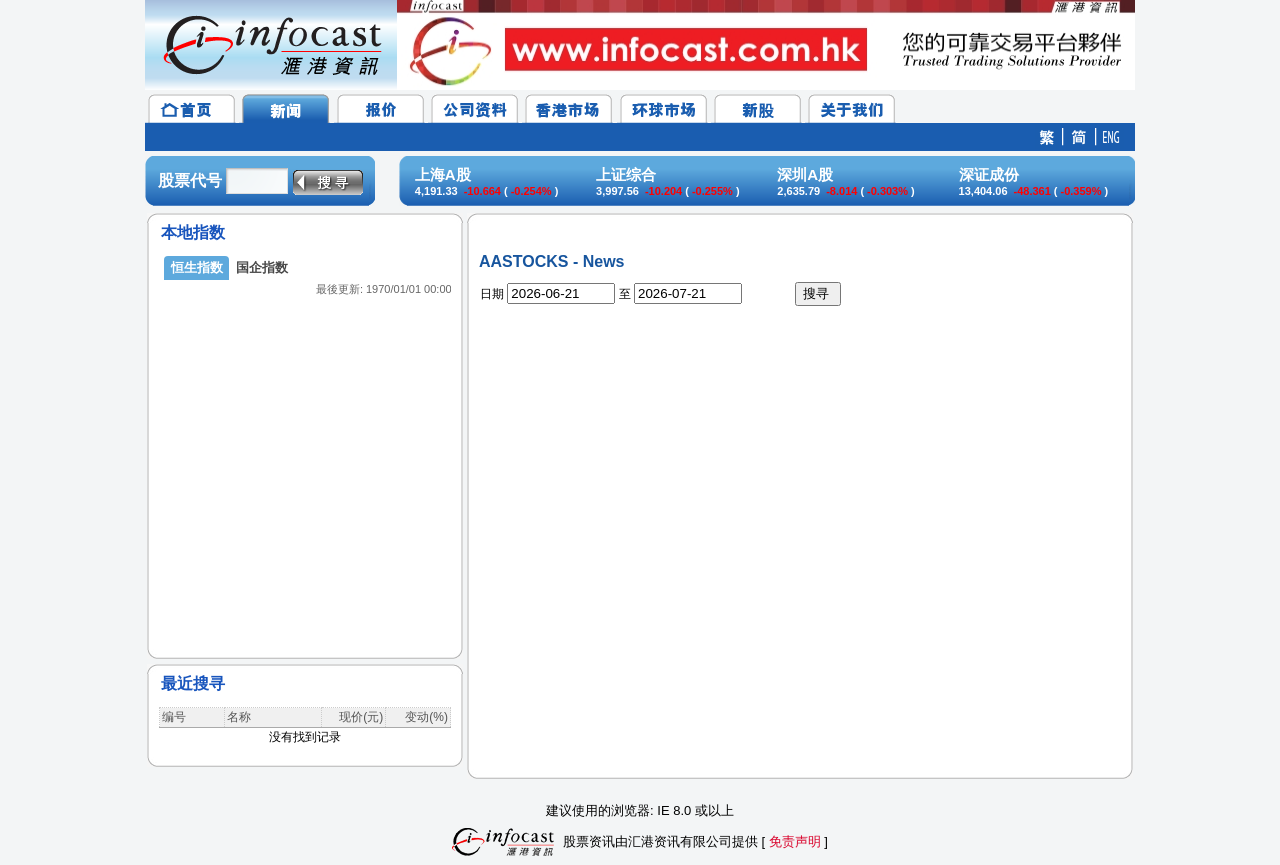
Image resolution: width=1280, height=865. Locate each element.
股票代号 (190, 180)
